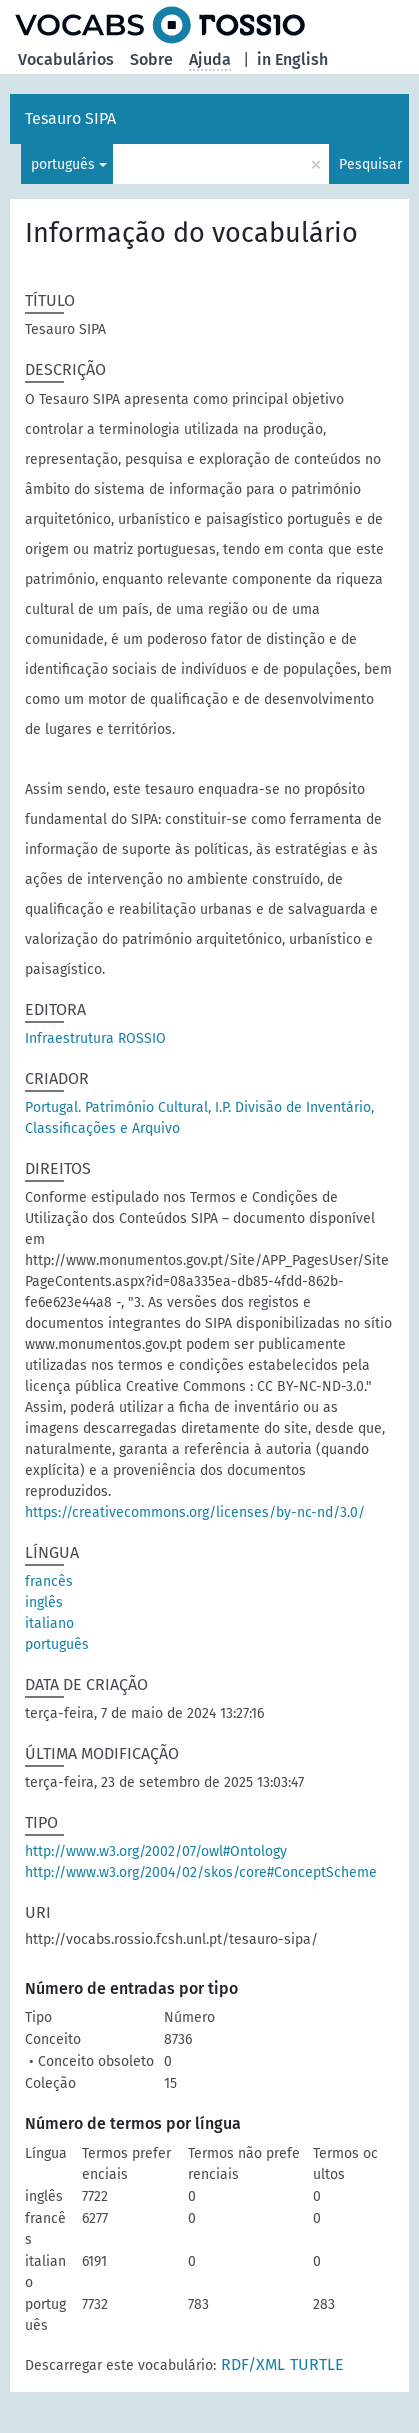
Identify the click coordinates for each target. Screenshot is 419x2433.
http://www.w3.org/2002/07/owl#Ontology (156, 1851)
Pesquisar (370, 164)
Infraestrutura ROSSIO (95, 1038)
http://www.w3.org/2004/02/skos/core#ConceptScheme (201, 1872)
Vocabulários (66, 59)
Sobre (151, 59)
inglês (44, 1602)
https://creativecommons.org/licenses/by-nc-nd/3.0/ (195, 1512)
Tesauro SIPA (70, 118)
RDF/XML (253, 2364)
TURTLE (317, 2364)
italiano (49, 1623)
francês (49, 1581)
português (63, 164)
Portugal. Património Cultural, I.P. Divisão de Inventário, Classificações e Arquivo (199, 1118)
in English (292, 59)
